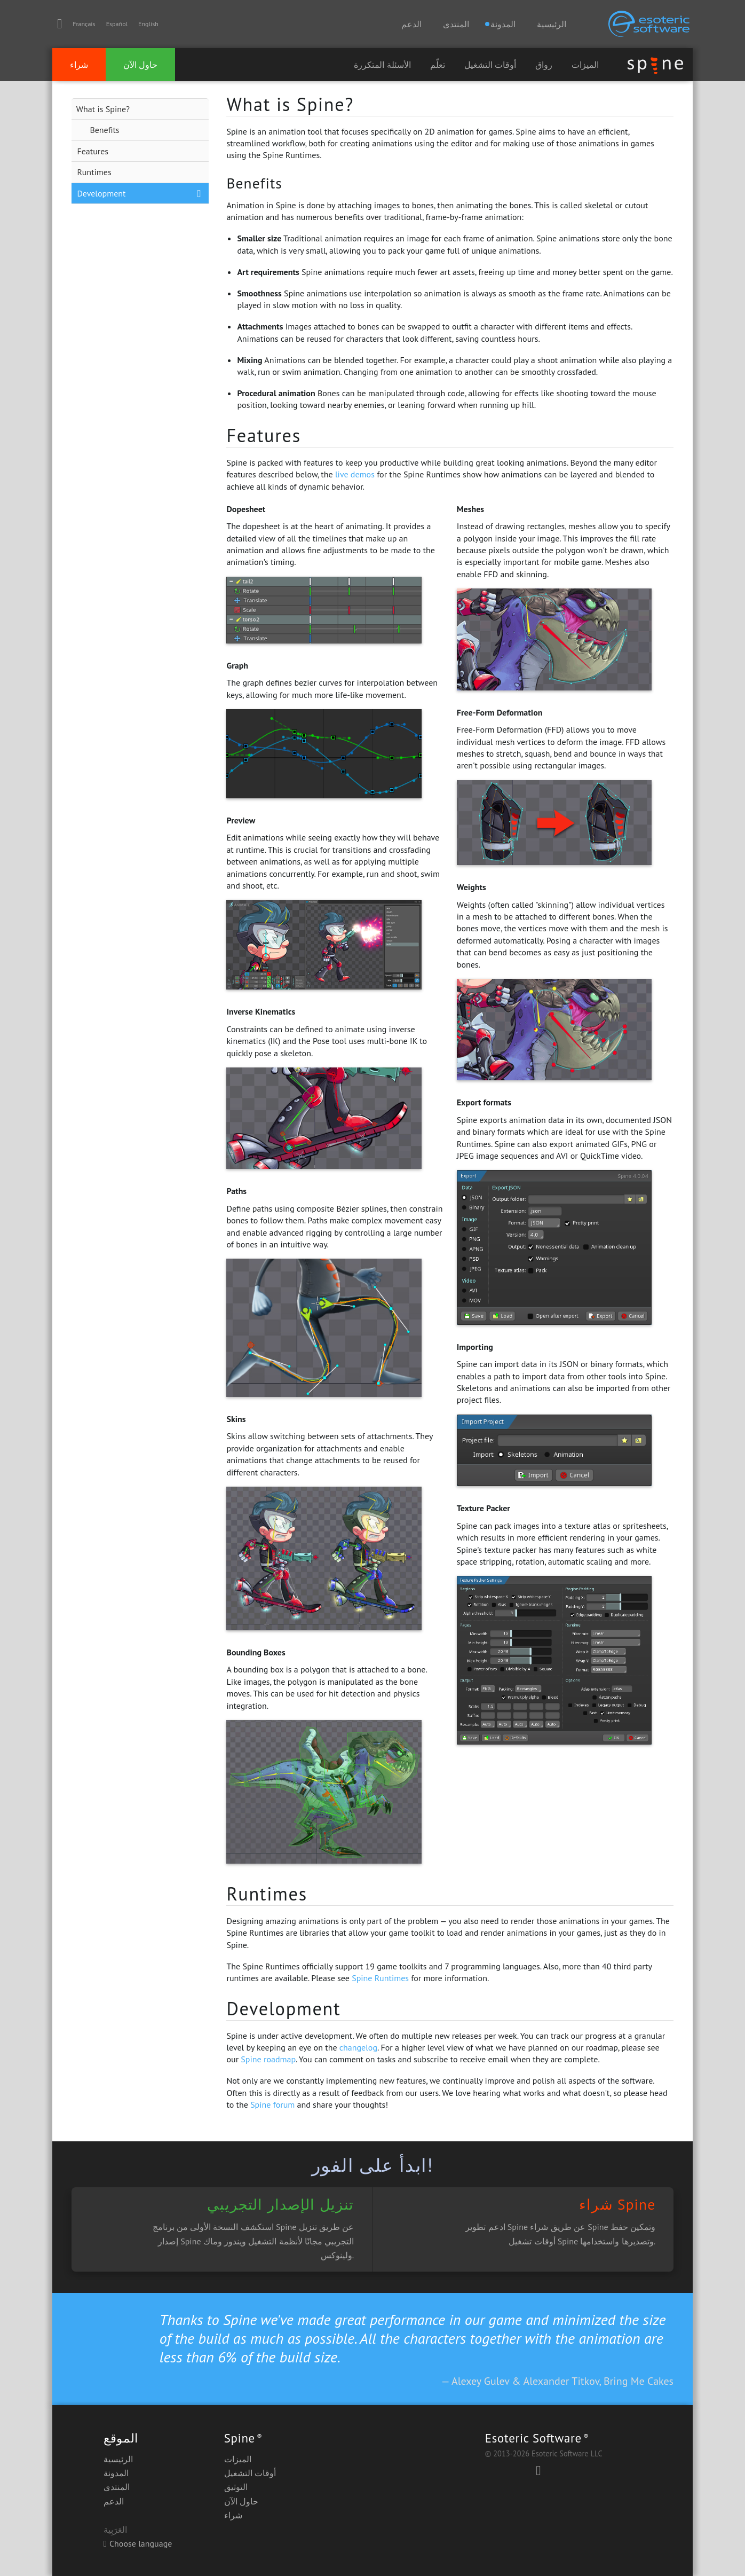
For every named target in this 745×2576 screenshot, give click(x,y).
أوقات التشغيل (490, 64)
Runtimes (94, 172)
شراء (79, 64)
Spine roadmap (268, 2059)
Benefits (104, 129)
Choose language (138, 2543)
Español (117, 24)
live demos (355, 474)
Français (84, 24)
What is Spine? (103, 109)
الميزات (585, 64)
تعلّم (437, 64)
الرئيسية (551, 24)
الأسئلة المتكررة (382, 64)
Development (101, 193)
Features (92, 151)
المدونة (116, 2473)
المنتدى (456, 24)
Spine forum (272, 2104)
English (148, 24)
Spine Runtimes (380, 1978)
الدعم (411, 24)
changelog (358, 2047)
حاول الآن (140, 64)
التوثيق (236, 2486)
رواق (543, 64)
